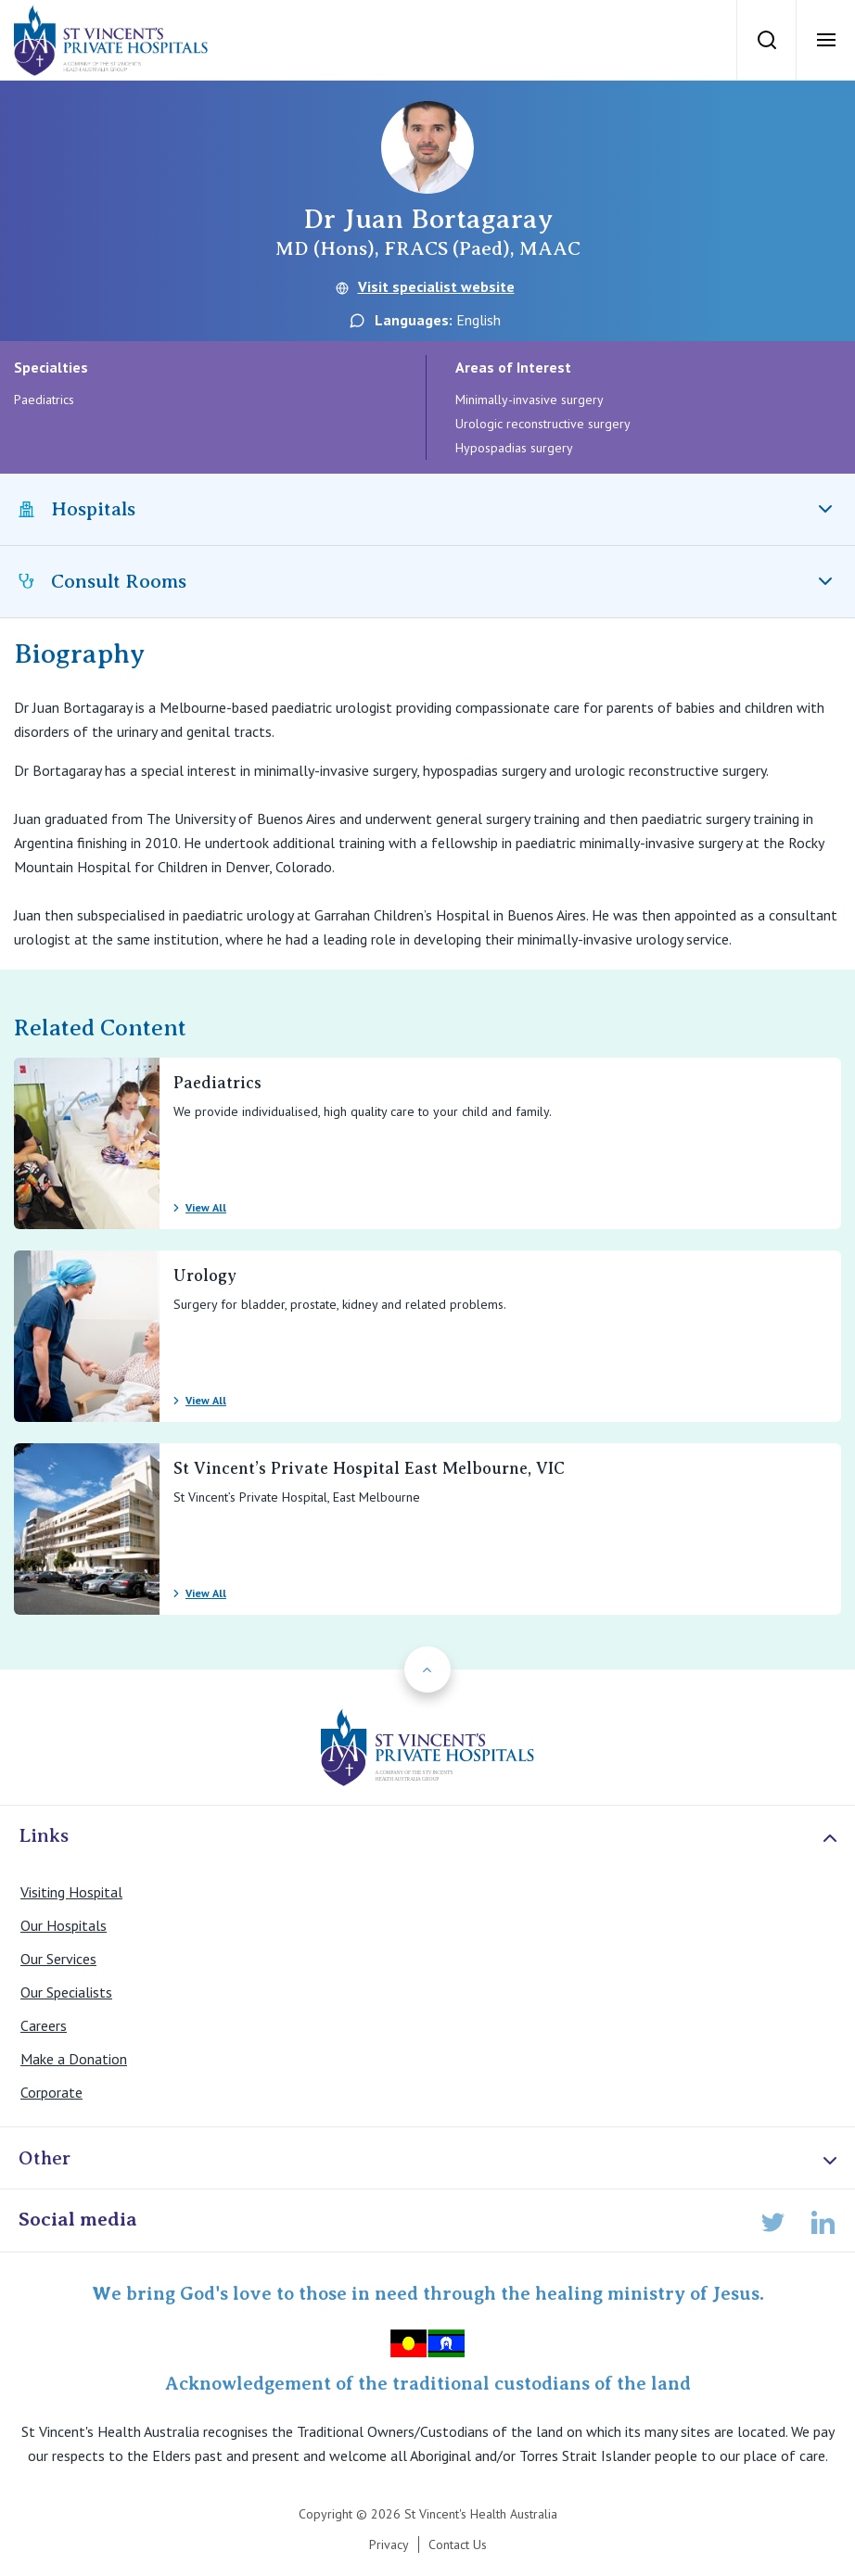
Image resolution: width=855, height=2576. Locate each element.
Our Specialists (66, 1992)
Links (430, 1836)
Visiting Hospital (71, 1892)
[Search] (766, 40)
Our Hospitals (63, 1925)
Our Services (58, 1958)
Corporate (51, 2092)
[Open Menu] (825, 40)
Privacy (389, 2544)
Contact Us (457, 2544)
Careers (43, 2025)
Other (430, 2159)
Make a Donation (73, 2058)
